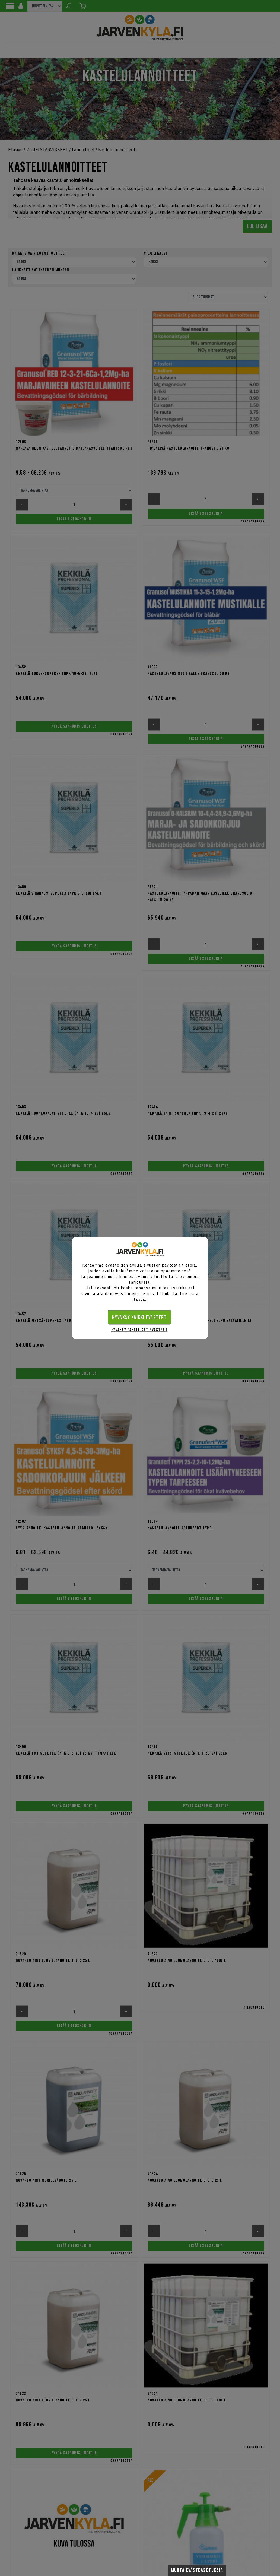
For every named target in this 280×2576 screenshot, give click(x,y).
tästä (139, 1299)
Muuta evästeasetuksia (197, 2570)
